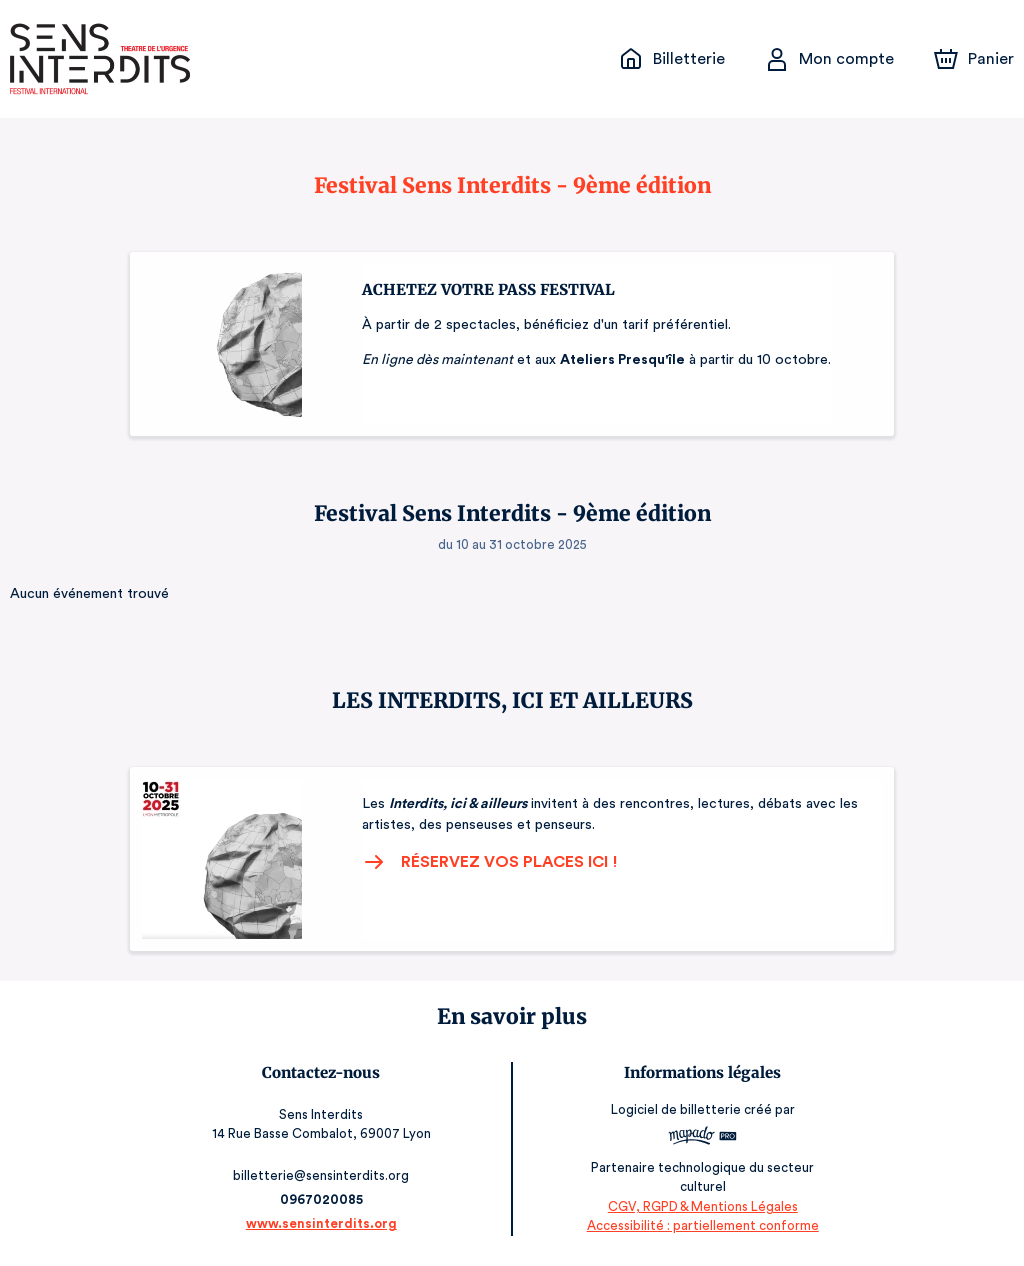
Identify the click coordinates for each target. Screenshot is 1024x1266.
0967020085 (322, 1199)
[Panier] (974, 59)
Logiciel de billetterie (676, 1115)
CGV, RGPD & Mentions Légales (702, 1206)
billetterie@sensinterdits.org (322, 1175)
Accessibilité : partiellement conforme (702, 1225)
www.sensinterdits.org (322, 1223)
